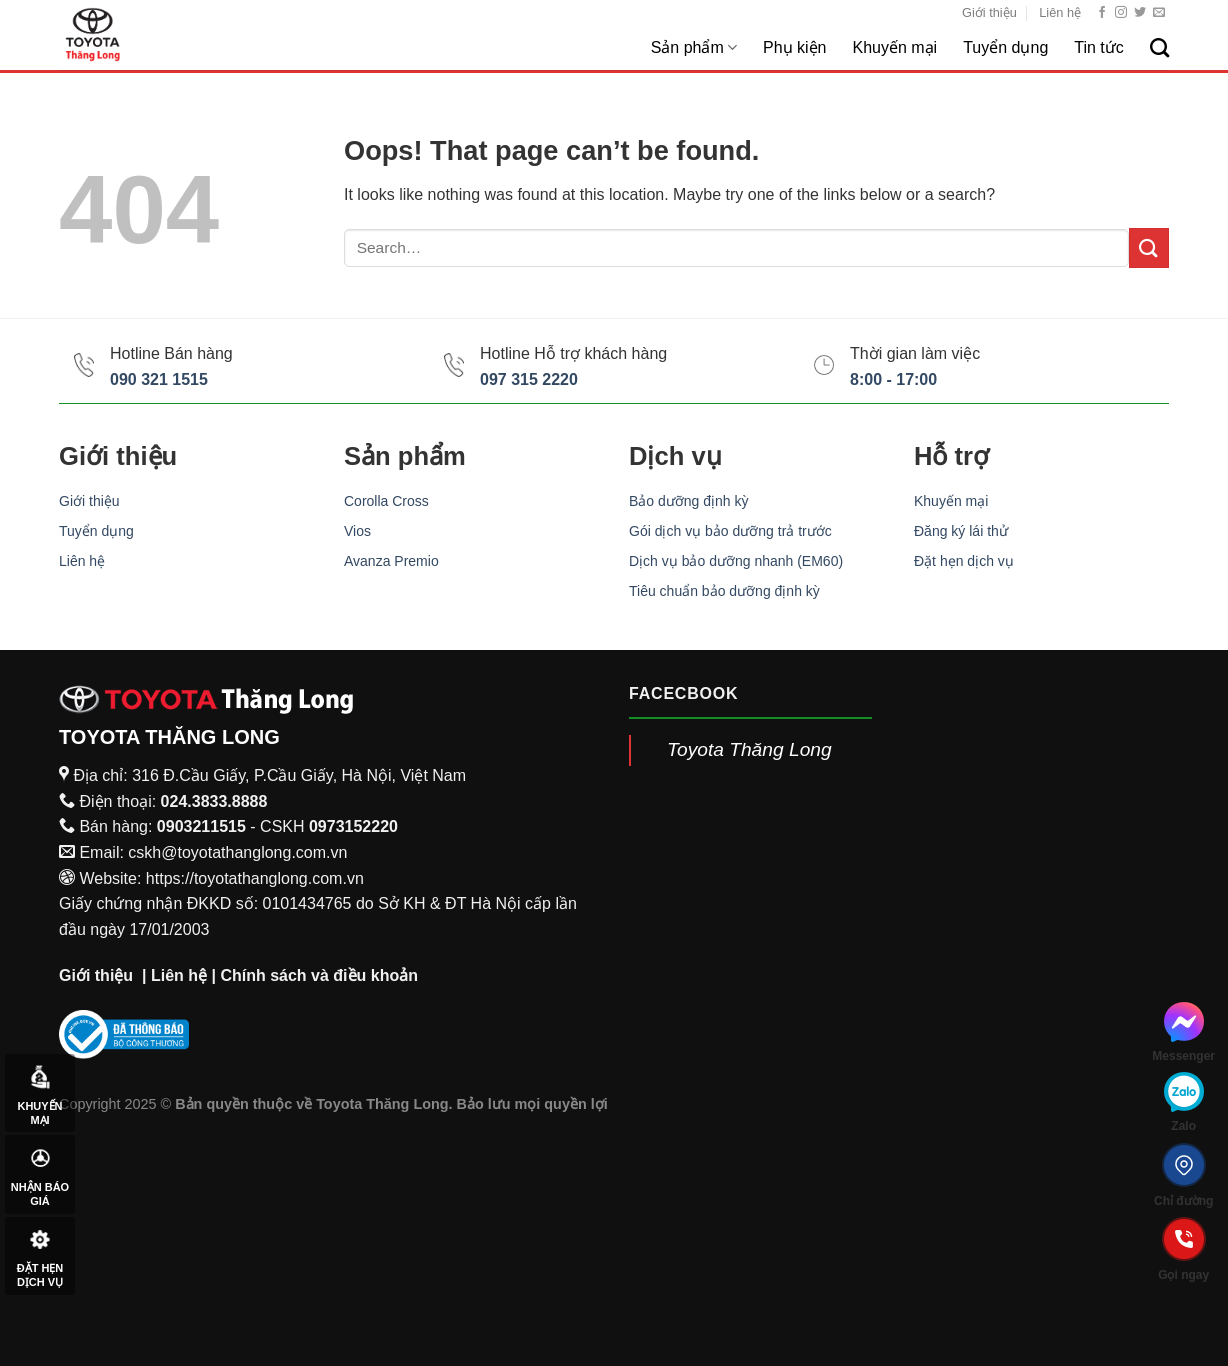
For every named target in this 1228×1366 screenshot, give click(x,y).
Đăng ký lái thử (961, 531)
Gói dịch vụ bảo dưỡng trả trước (730, 531)
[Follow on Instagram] (1121, 13)
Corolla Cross (386, 501)
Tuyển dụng (1005, 47)
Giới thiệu (989, 12)
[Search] (1159, 47)
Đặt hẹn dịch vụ (964, 561)
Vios (357, 531)
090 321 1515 (159, 379)
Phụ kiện (794, 47)
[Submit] (1149, 247)
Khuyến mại (894, 47)
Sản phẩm (694, 47)
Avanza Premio (391, 561)
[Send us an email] (1159, 13)
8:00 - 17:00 (893, 379)
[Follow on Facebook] (1102, 13)
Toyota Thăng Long (749, 749)
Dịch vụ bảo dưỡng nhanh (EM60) (736, 561)
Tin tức (1099, 47)
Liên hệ (1060, 12)
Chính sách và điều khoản (319, 975)
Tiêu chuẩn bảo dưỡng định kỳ (724, 591)
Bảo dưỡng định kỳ (689, 501)
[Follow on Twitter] (1140, 13)
